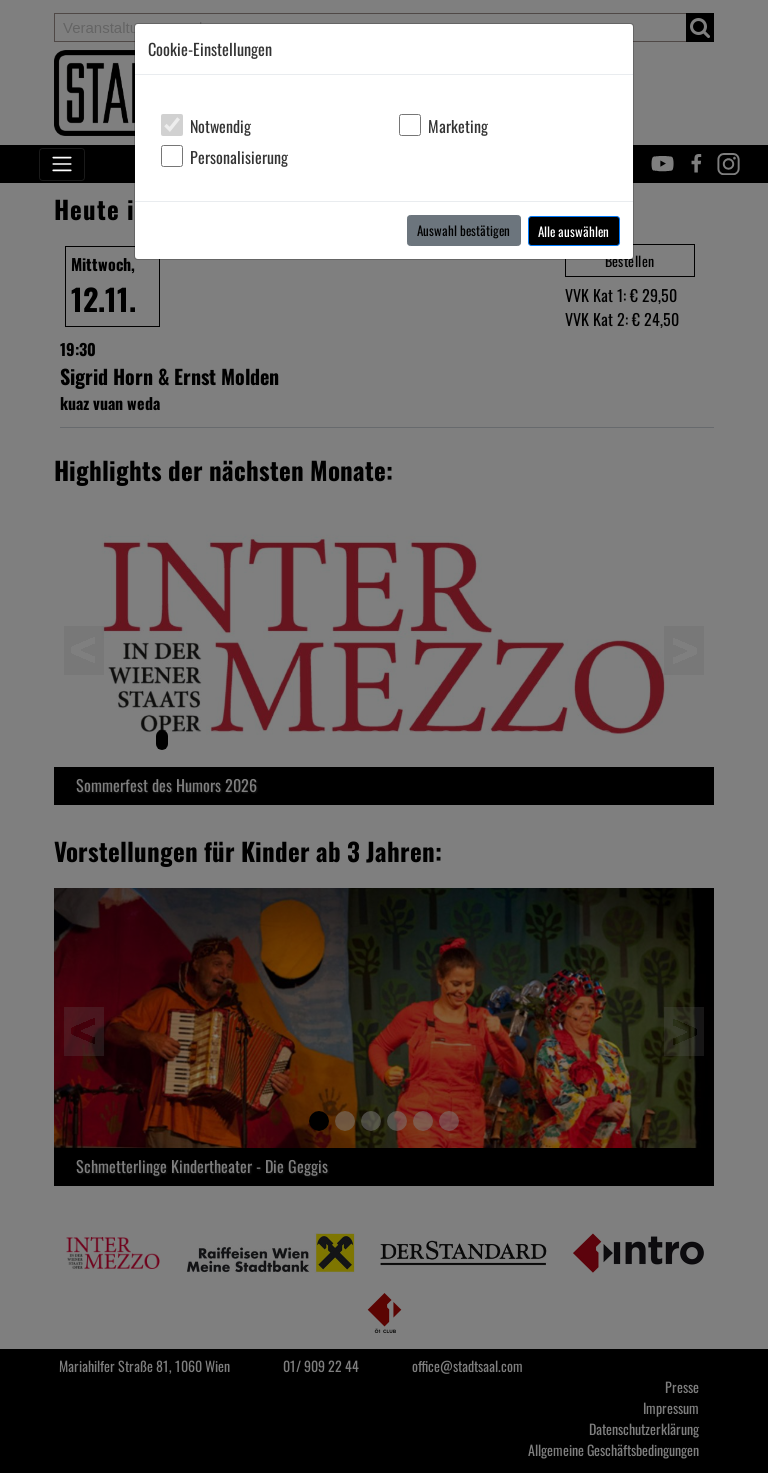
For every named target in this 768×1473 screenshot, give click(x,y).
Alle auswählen (573, 231)
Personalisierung (239, 157)
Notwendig (220, 126)
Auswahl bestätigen (463, 230)
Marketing (458, 126)
